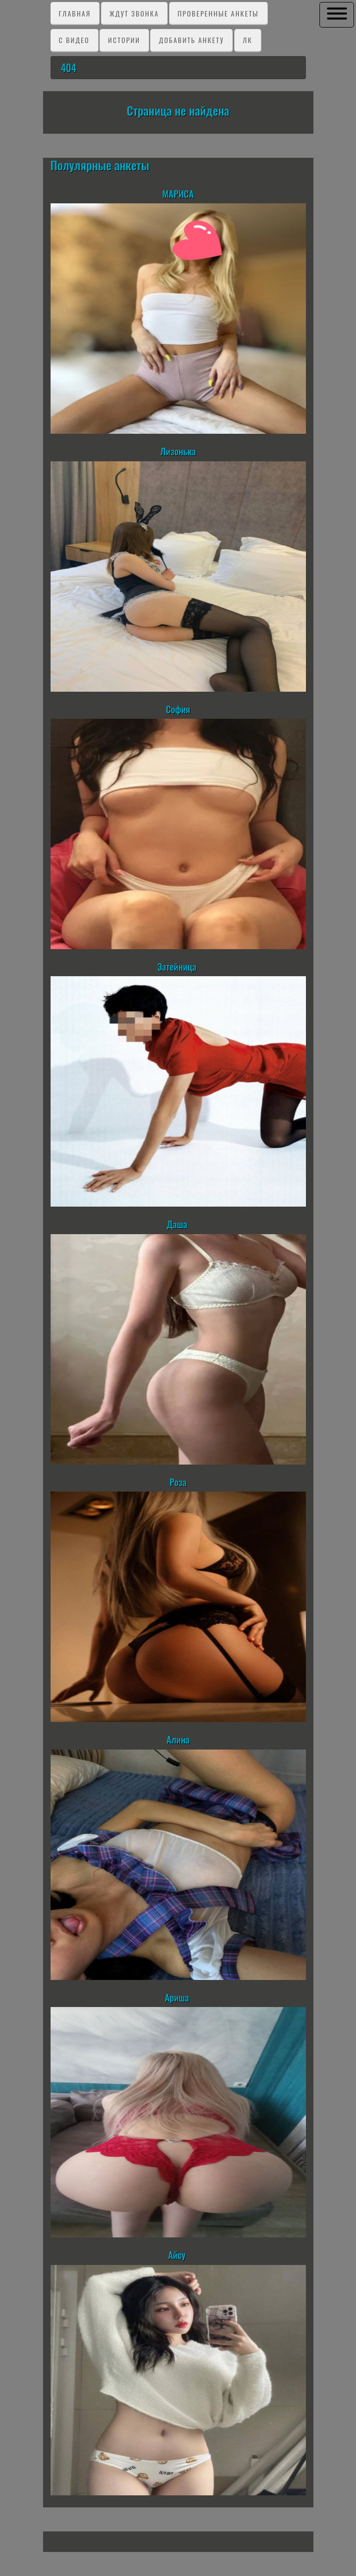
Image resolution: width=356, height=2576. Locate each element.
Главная (75, 13)
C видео (74, 40)
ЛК (247, 40)
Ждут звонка (134, 13)
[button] (336, 14)
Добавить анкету (191, 40)
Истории (124, 40)
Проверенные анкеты (218, 13)
